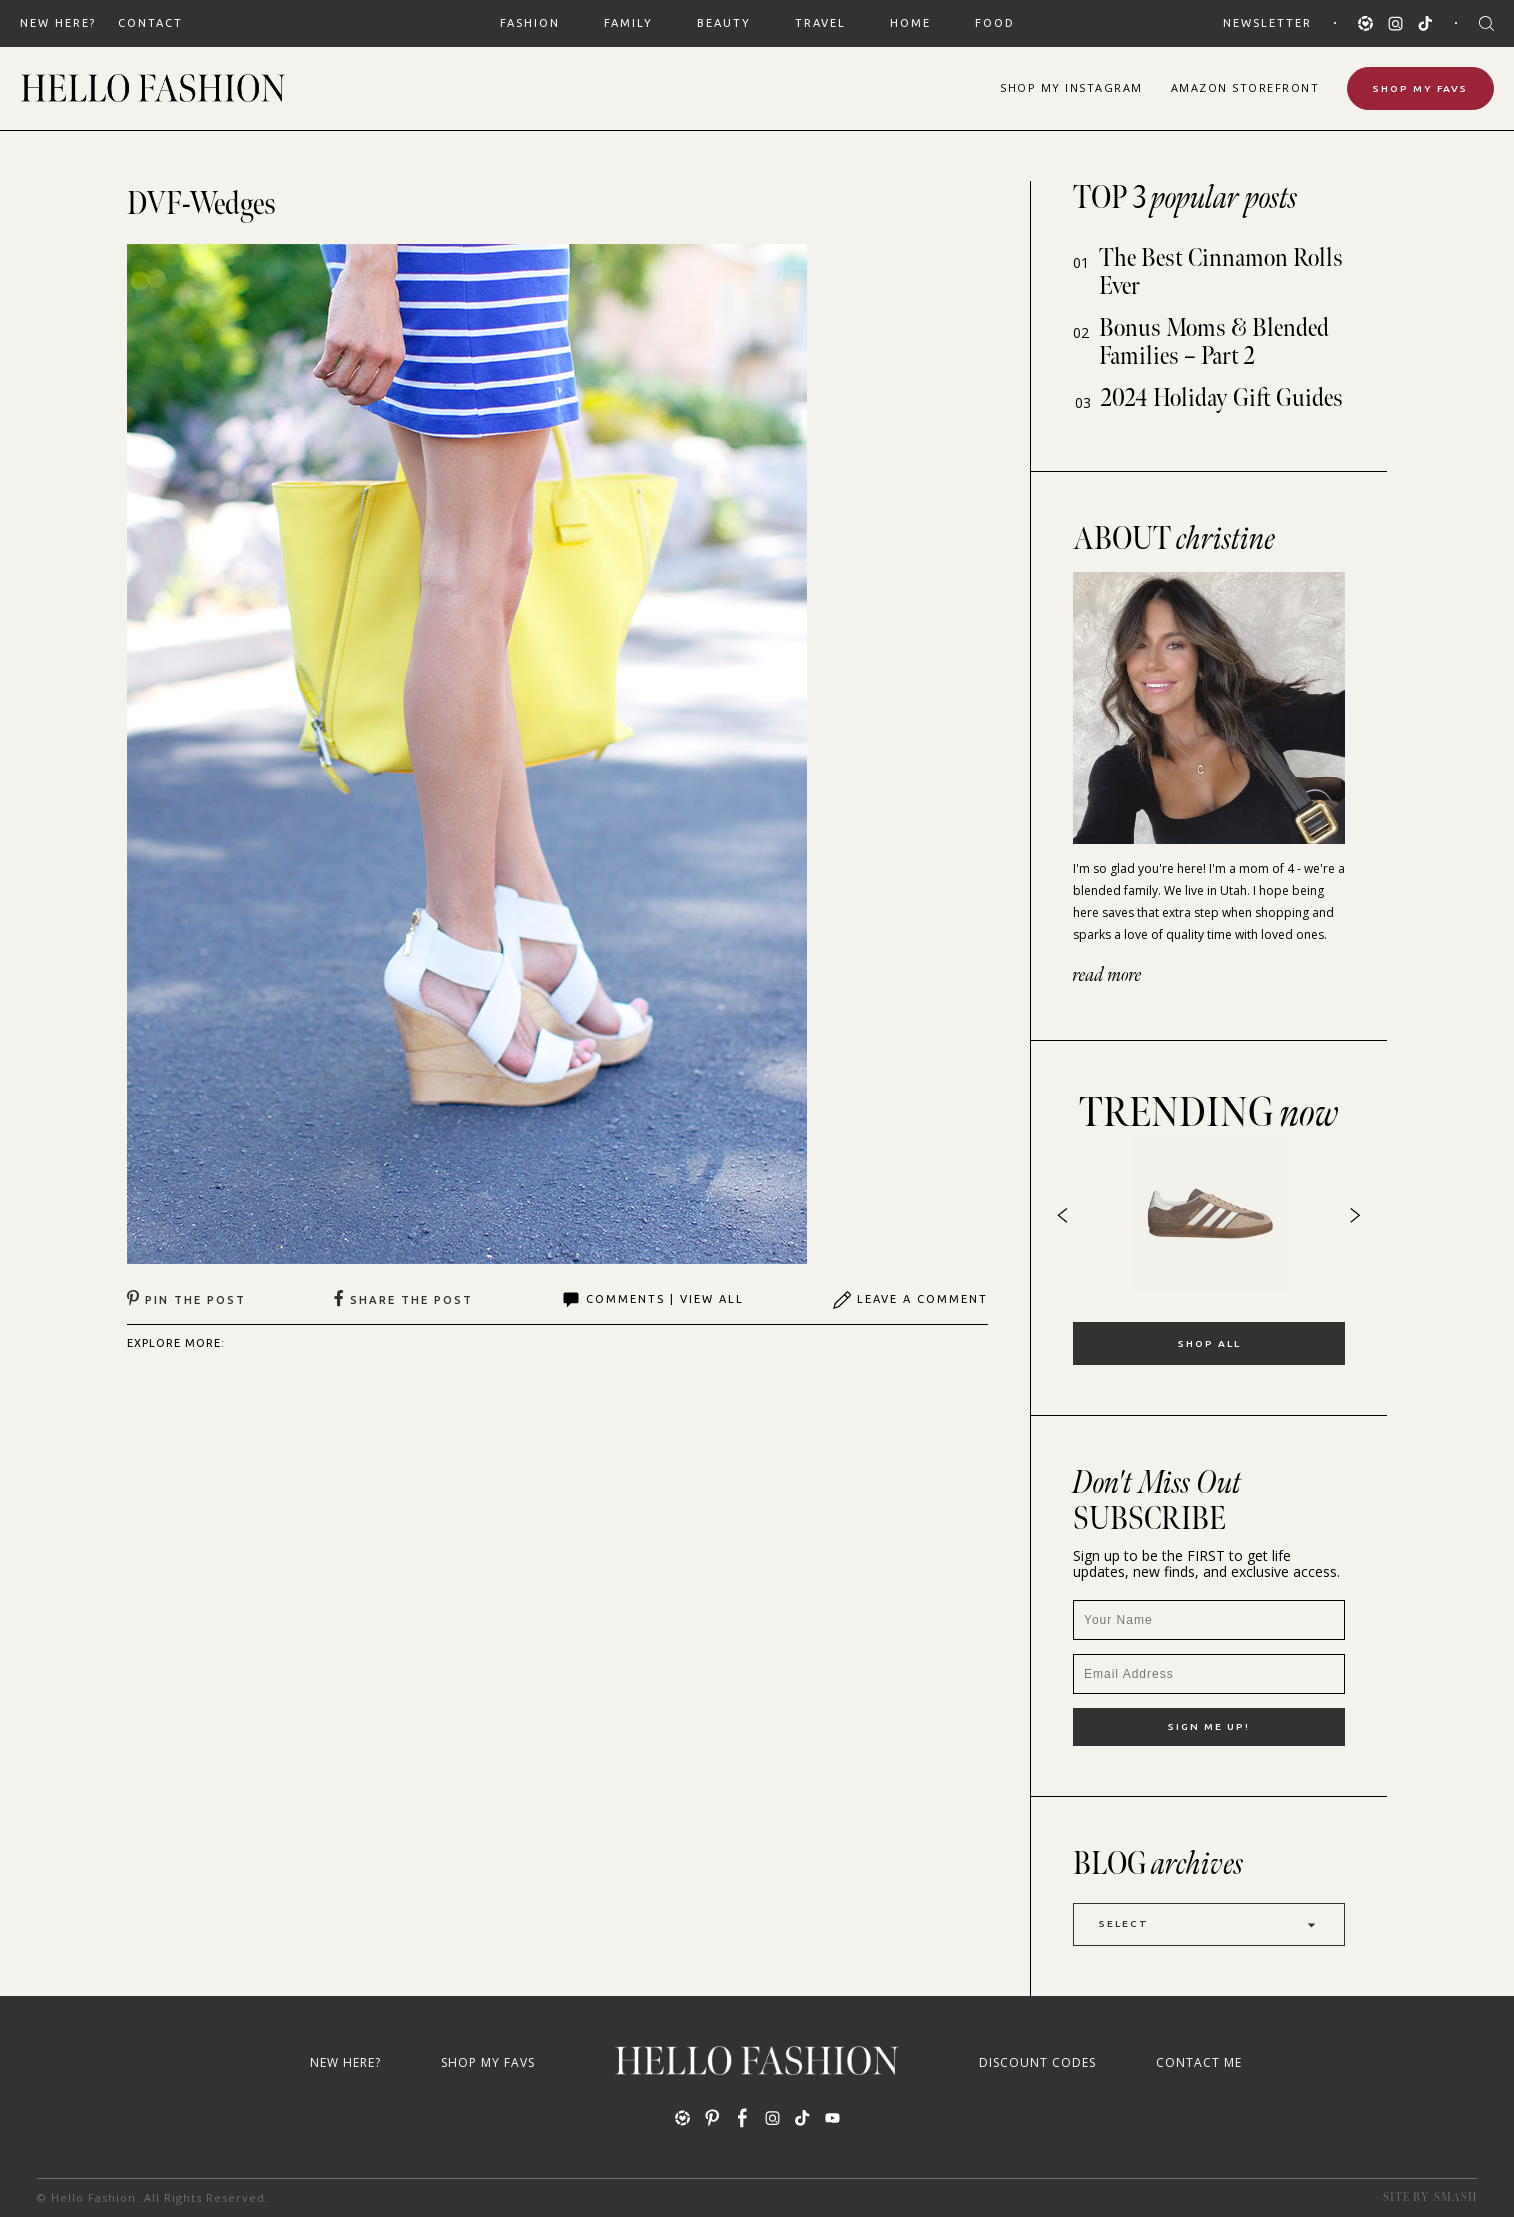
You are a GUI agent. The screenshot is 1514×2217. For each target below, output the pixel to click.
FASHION (530, 23)
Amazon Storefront (1245, 87)
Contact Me (1199, 2062)
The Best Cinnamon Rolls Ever (1221, 272)
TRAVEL (820, 23)
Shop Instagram (1071, 87)
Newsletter (1267, 23)
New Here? (58, 23)
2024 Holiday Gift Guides (1222, 398)
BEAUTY (724, 23)
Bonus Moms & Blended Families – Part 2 (1214, 342)
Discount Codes (1037, 2062)
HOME (910, 23)
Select (1209, 1924)
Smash (1455, 2197)
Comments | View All (652, 1300)
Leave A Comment (910, 1300)
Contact (150, 23)
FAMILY (628, 23)
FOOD (995, 23)
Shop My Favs (1420, 88)
